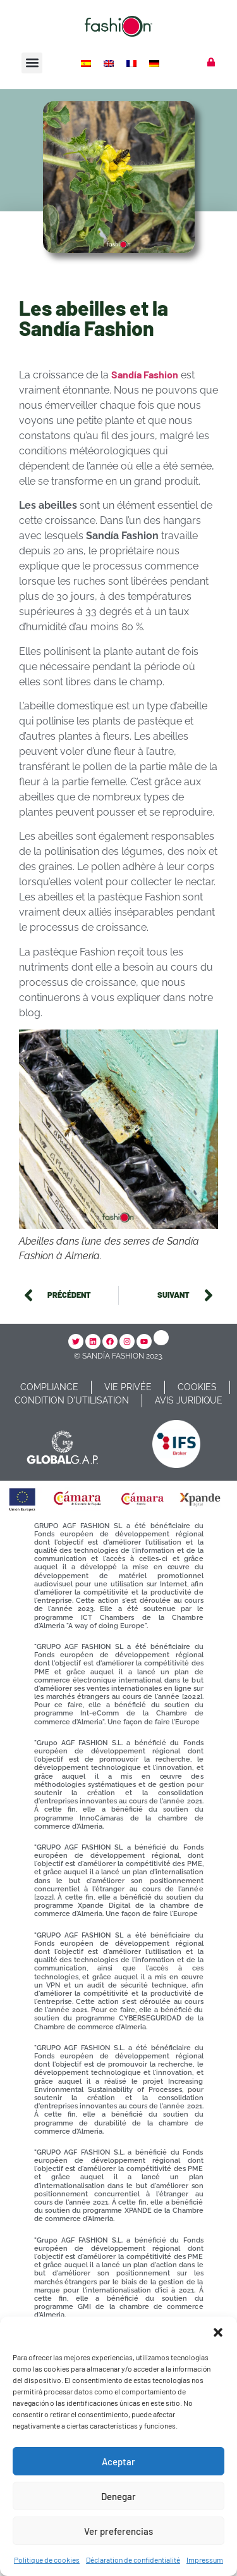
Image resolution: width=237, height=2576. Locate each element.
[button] (218, 2332)
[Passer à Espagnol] (87, 63)
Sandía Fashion (144, 374)
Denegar (118, 2496)
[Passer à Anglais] (110, 63)
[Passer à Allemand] (155, 63)
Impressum (204, 2559)
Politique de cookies (47, 2559)
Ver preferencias (118, 2531)
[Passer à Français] (132, 63)
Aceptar (118, 2461)
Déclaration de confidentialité (133, 2559)
